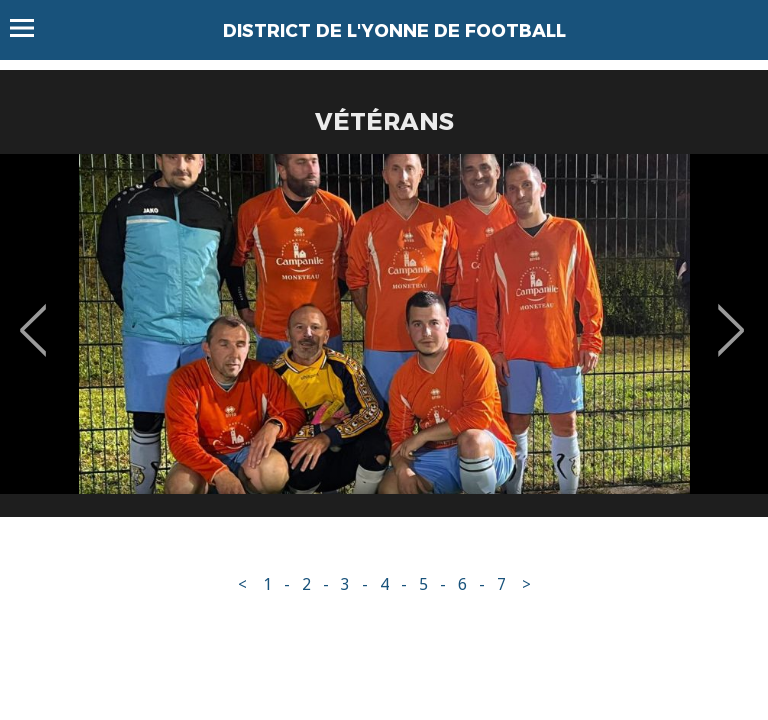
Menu (31, 28)
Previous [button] (33, 316)
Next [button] (731, 316)
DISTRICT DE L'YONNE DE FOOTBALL (394, 31)
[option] (384, 343)
